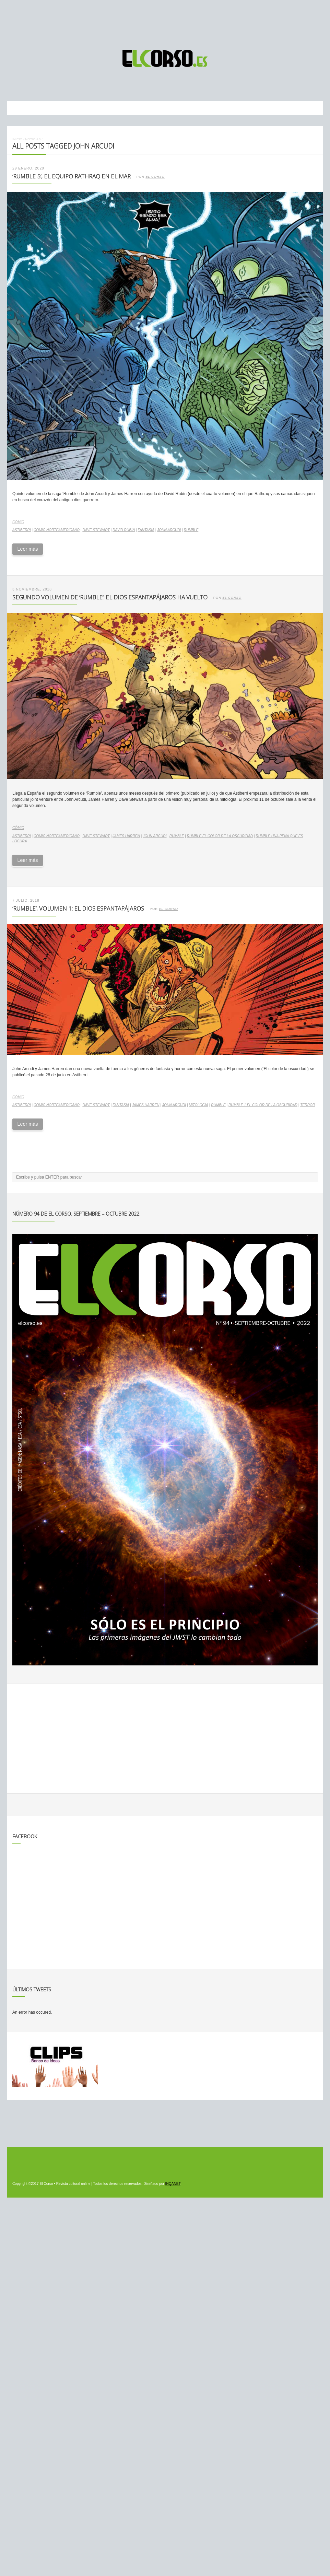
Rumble (191, 530)
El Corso (155, 176)
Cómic (18, 522)
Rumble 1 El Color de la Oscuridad (262, 1105)
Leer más (27, 549)
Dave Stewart (95, 530)
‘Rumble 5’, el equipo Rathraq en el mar (71, 176)
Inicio (17, 139)
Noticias (32, 139)
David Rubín (124, 530)
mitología (198, 1105)
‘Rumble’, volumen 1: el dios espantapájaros (78, 908)
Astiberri (21, 530)
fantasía (146, 530)
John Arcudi (169, 530)
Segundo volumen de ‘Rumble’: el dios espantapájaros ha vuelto (110, 597)
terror (307, 1105)
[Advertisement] (165, 21)
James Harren (126, 836)
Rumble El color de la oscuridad (220, 836)
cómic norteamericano (57, 530)
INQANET (172, 2184)
